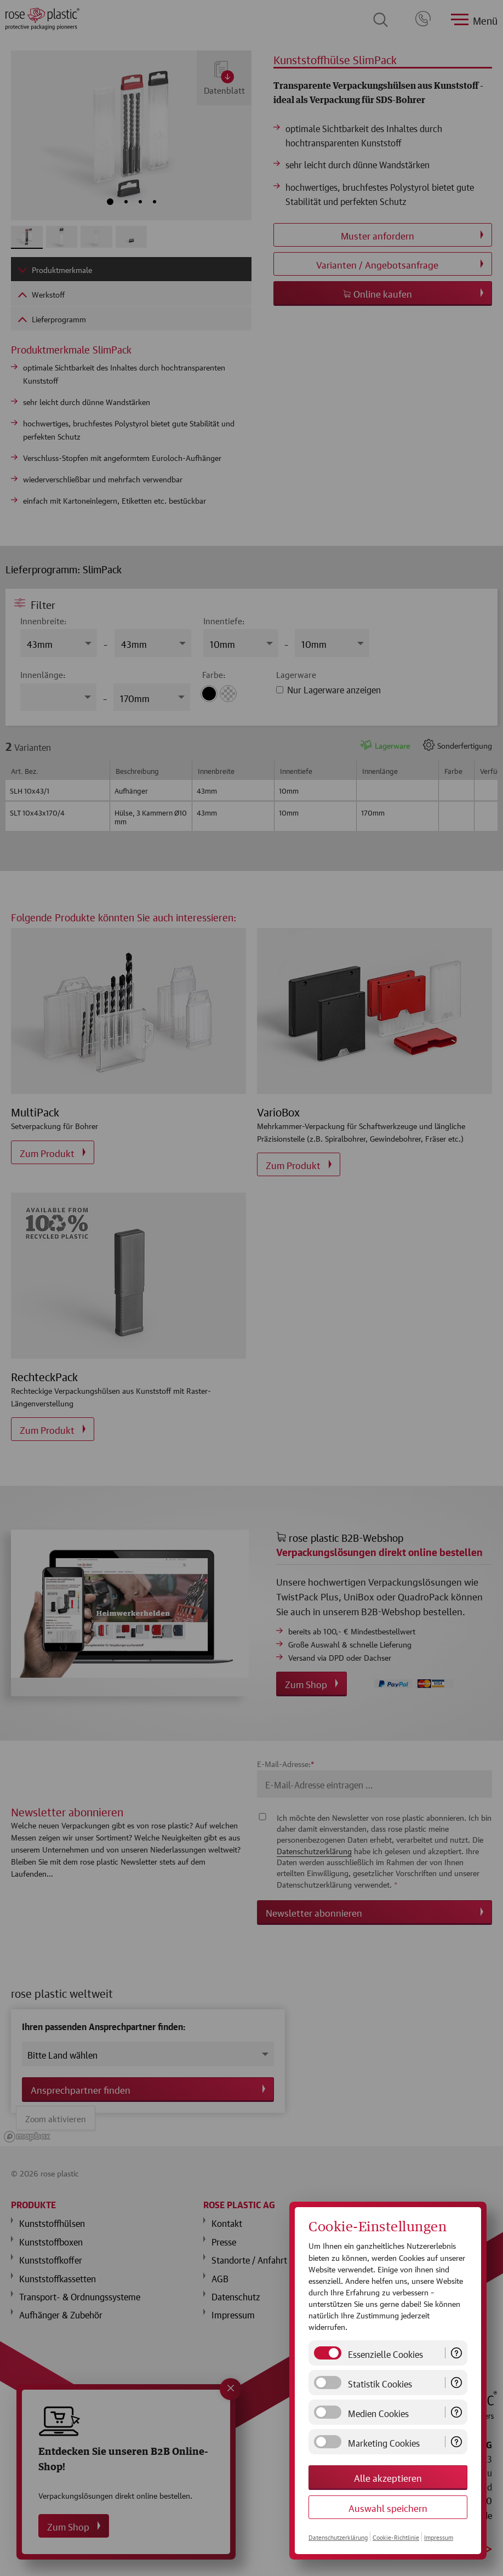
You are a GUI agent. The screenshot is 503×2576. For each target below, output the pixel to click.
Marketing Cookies (384, 2442)
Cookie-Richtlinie (396, 2536)
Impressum (438, 2536)
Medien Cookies (378, 2412)
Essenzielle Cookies (385, 2353)
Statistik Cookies (380, 2382)
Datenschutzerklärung (338, 2536)
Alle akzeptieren (388, 2477)
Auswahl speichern (387, 2507)
